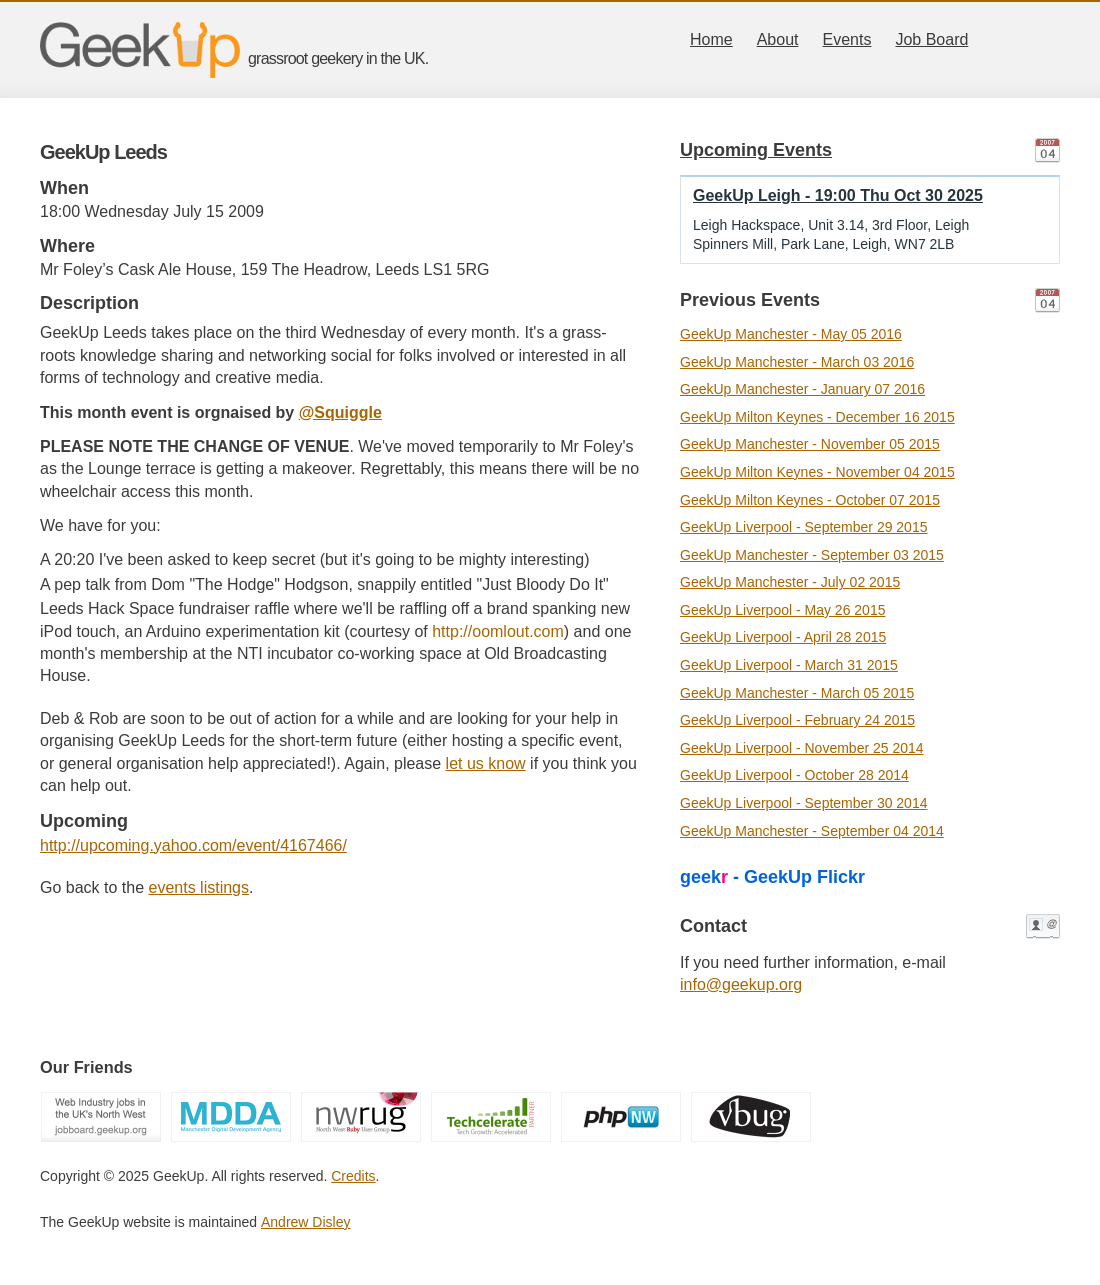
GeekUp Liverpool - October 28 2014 (794, 775)
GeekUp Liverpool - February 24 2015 (797, 720)
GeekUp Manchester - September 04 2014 (812, 831)
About (778, 39)
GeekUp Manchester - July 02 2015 (790, 582)
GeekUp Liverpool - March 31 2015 (789, 665)
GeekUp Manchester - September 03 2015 (812, 555)
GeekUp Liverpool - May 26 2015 (782, 610)
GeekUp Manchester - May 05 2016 (791, 334)
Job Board (931, 39)
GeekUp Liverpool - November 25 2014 (802, 748)
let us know (486, 763)
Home (711, 39)
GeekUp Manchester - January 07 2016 (802, 389)
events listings (199, 887)
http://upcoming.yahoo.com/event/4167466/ (193, 845)
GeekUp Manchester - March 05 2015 (797, 693)
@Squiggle (340, 412)
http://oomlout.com (498, 631)
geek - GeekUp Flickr (772, 877)
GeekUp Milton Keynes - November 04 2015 (817, 472)
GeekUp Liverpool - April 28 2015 (783, 637)
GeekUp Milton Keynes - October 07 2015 (810, 500)
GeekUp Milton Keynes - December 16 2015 (817, 417)
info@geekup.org (741, 984)
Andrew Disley (305, 1222)
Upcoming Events (756, 150)
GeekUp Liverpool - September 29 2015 (803, 527)
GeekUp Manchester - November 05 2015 (810, 444)
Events (847, 39)
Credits (353, 1176)
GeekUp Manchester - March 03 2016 (797, 362)
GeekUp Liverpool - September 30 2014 (803, 803)
